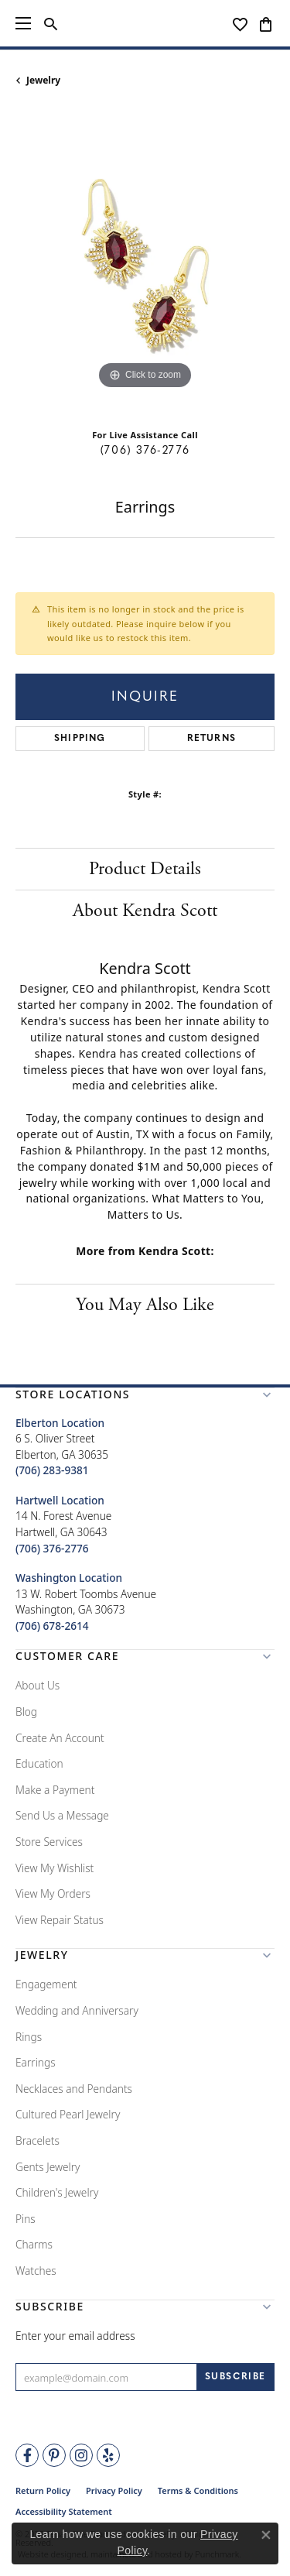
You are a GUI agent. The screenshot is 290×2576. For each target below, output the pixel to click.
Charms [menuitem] (34, 2244)
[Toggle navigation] (23, 23)
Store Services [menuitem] (49, 1841)
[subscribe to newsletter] (235, 2377)
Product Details (145, 868)
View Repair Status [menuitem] (59, 1919)
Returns (211, 738)
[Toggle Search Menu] (51, 23)
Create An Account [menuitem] (59, 1737)
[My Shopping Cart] (266, 23)
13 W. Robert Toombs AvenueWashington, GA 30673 (85, 1601)
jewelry (43, 80)
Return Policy (42, 2490)
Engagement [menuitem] (46, 1984)
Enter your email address (75, 2335)
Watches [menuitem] (35, 2270)
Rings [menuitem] (28, 2036)
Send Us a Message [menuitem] (62, 1815)
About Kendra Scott (145, 910)
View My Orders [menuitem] (52, 1893)
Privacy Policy (114, 2490)
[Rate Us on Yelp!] (108, 2455)
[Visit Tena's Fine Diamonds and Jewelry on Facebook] (27, 2455)
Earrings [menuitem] (35, 2062)
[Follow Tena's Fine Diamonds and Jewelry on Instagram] (81, 2455)
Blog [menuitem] (26, 1711)
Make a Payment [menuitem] (54, 1789)
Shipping (80, 738)
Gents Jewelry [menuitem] (47, 2166)
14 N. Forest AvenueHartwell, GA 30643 (63, 1524)
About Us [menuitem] (37, 1685)
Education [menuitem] (39, 1763)
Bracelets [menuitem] (37, 2140)
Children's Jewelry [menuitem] (56, 2192)
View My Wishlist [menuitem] (54, 1867)
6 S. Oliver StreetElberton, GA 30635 (61, 1446)
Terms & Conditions (198, 2490)
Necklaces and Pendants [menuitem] (73, 2088)
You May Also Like (145, 1304)
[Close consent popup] (266, 2535)
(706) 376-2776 (145, 451)
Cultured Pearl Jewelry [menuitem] (67, 2114)
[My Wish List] (240, 23)
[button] (145, 1397)
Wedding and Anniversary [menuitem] (76, 2010)
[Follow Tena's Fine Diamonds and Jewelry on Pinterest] (54, 2455)
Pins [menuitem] (25, 2218)
